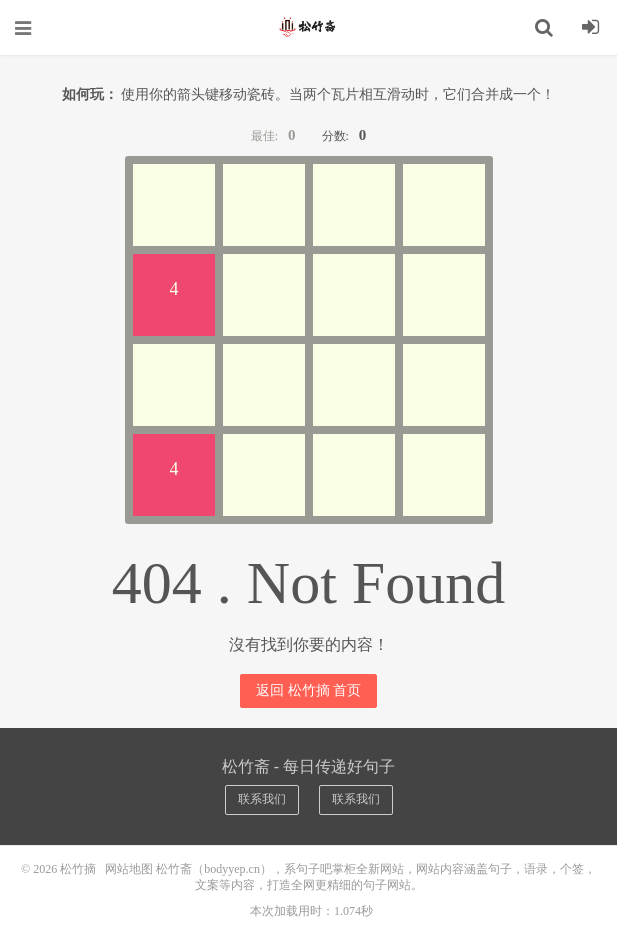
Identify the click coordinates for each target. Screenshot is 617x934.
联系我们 (262, 799)
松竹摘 (309, 27)
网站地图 (129, 869)
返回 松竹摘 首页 (308, 690)
